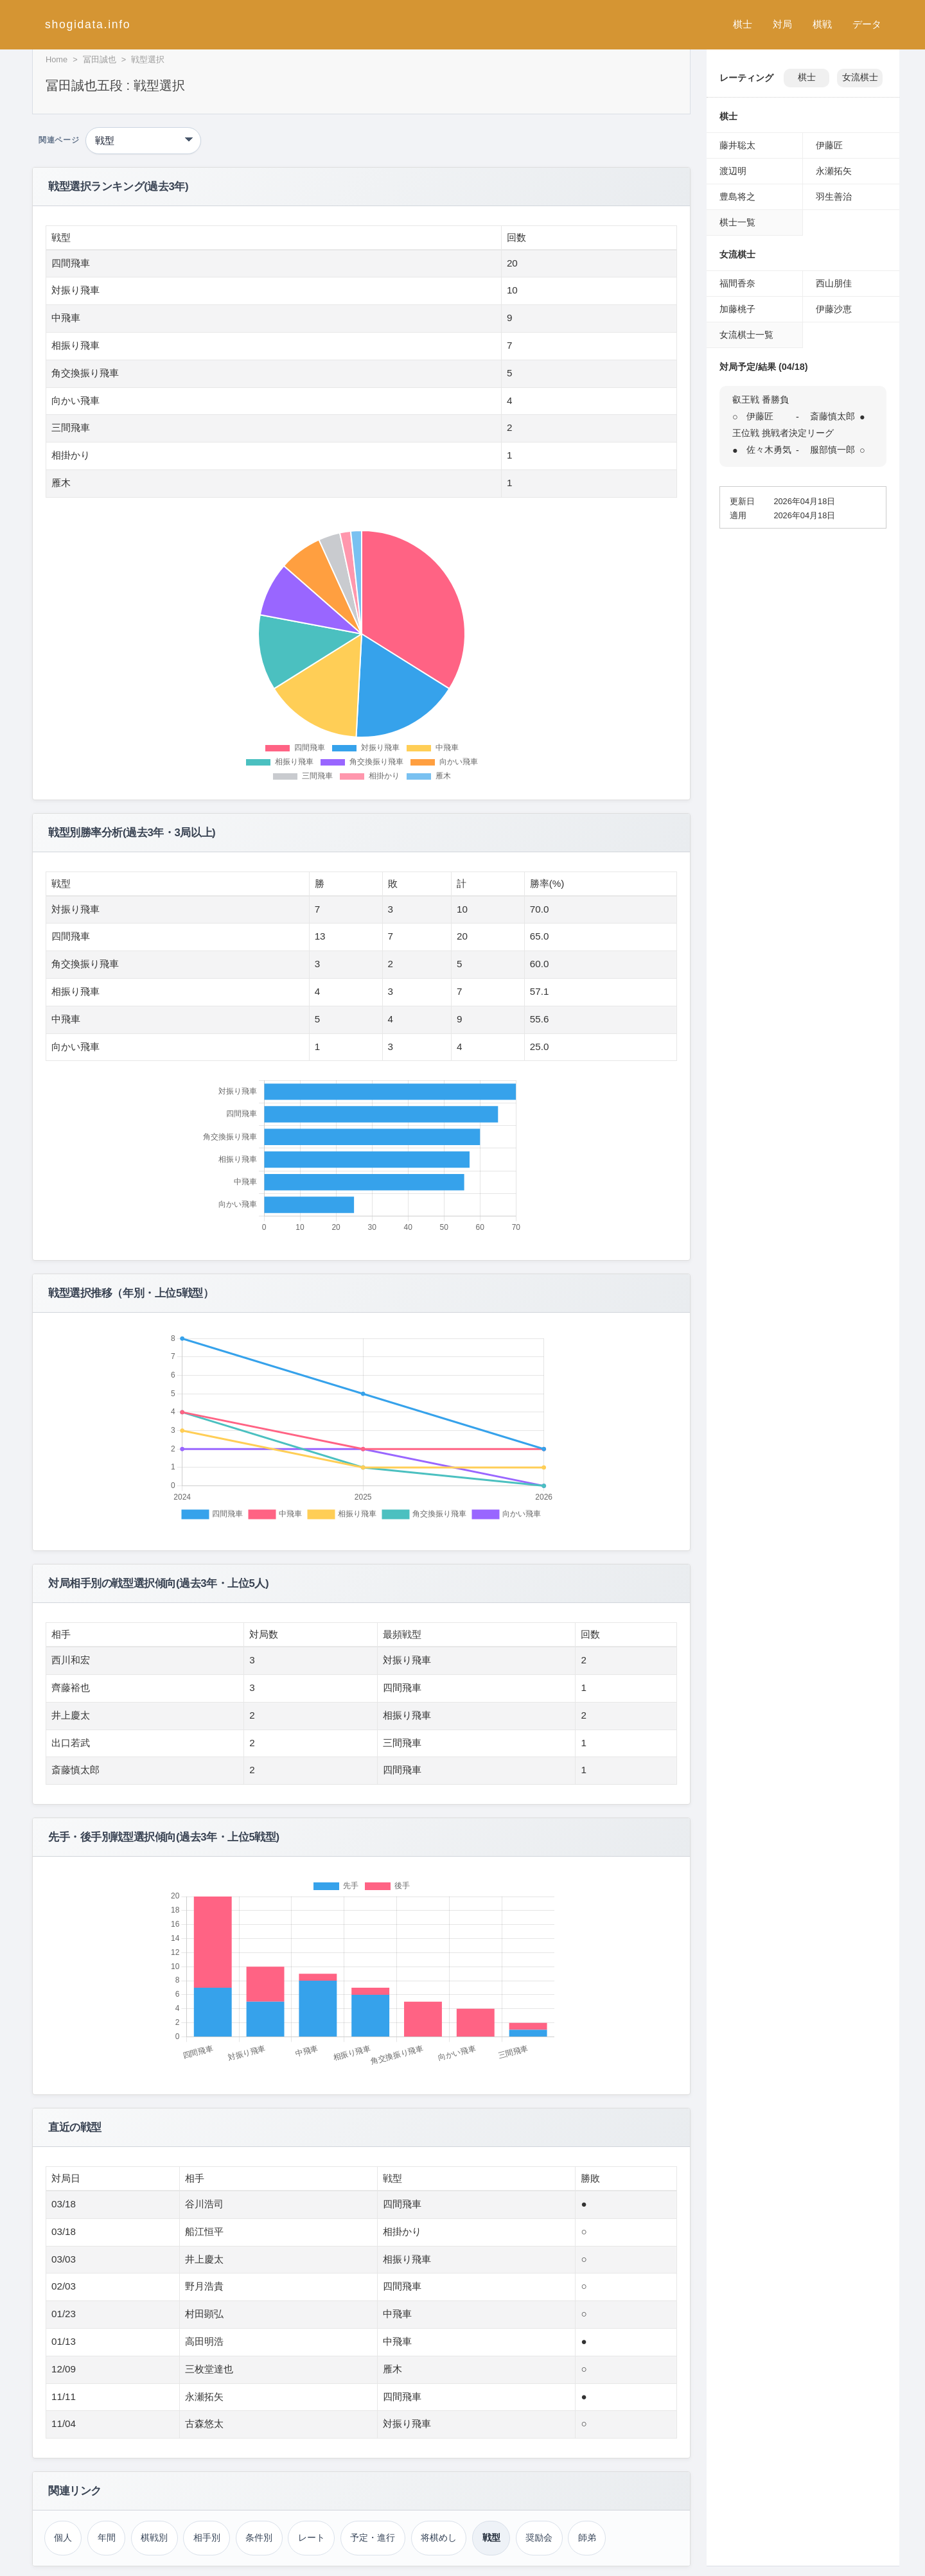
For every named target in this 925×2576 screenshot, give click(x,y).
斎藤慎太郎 (832, 416)
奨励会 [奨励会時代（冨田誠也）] (538, 2537)
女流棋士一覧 (746, 334)
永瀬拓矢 (834, 171)
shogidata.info (87, 24)
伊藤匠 (829, 145)
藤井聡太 (737, 145)
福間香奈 (737, 283)
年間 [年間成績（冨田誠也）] (107, 2537)
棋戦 (822, 24)
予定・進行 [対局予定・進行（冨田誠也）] (372, 2537)
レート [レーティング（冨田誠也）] (311, 2537)
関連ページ (59, 140)
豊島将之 (737, 196)
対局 (782, 24)
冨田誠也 (99, 59)
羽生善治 (834, 196)
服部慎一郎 (832, 449)
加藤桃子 (737, 309)
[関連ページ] (143, 140)
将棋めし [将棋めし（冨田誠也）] (439, 2537)
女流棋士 (860, 77)
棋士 (742, 24)
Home (56, 59)
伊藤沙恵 (834, 309)
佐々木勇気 (768, 449)
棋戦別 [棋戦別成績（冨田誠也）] (154, 2537)
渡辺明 (732, 171)
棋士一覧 (737, 222)
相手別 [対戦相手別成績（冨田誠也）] (206, 2537)
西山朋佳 (834, 283)
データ (866, 24)
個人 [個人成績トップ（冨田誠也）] (63, 2537)
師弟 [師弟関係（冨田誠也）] (587, 2537)
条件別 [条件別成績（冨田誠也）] (258, 2537)
